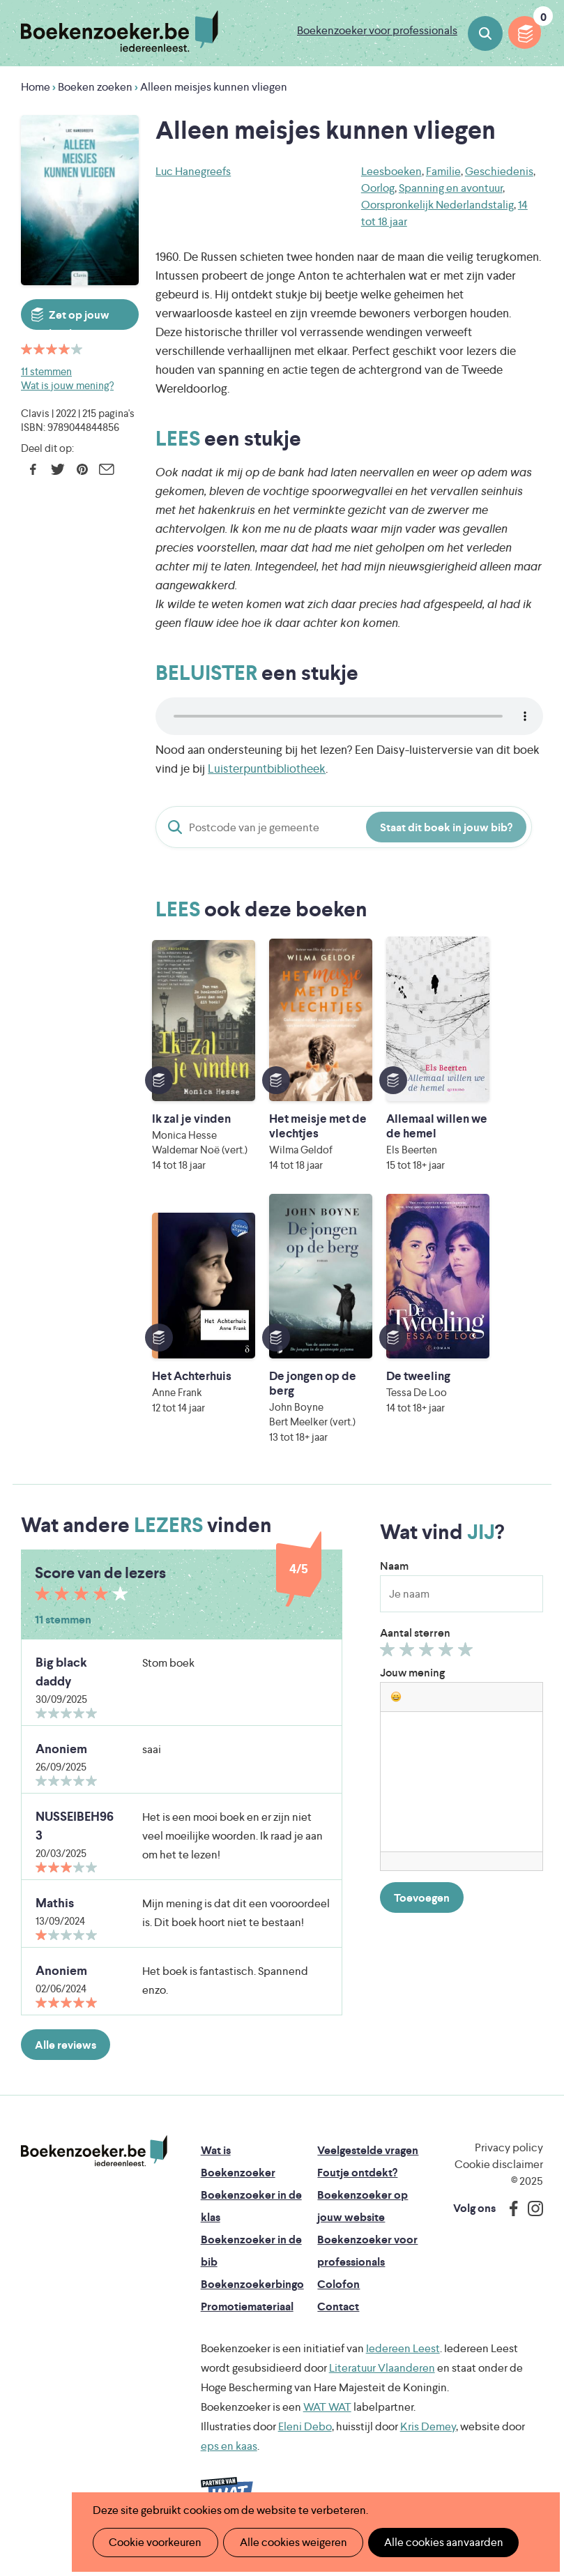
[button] (396, 1711)
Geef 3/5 (428, 1667)
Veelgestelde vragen (367, 2165)
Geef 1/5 (389, 1667)
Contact (338, 2321)
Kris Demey (428, 2441)
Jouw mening (412, 1687)
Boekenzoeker (119, 31)
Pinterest (82, 469)
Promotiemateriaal (247, 2321)
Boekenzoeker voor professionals (377, 30)
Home (35, 86)
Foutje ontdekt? (357, 2187)
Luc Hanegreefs (193, 171)
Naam (394, 1580)
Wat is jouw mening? (67, 385)
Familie (443, 171)
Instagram (530, 2223)
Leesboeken (391, 171)
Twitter (57, 469)
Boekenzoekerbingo (252, 2298)
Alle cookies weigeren (288, 2542)
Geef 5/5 (467, 1667)
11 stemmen (46, 371)
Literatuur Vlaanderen (382, 2382)
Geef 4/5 (448, 1667)
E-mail (106, 469)
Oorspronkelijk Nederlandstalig (437, 204)
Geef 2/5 (408, 1667)
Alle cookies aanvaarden (436, 2542)
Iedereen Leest (403, 2363)
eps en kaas (229, 2460)
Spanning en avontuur (451, 188)
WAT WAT (327, 2421)
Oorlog (378, 188)
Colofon (338, 2298)
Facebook (33, 469)
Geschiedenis (499, 171)
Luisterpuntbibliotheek (267, 768)
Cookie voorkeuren (153, 2542)
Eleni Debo (305, 2441)
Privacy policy (509, 2162)
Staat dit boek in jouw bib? (446, 827)
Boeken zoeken (485, 33)
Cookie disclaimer (499, 2179)
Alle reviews (65, 2059)
